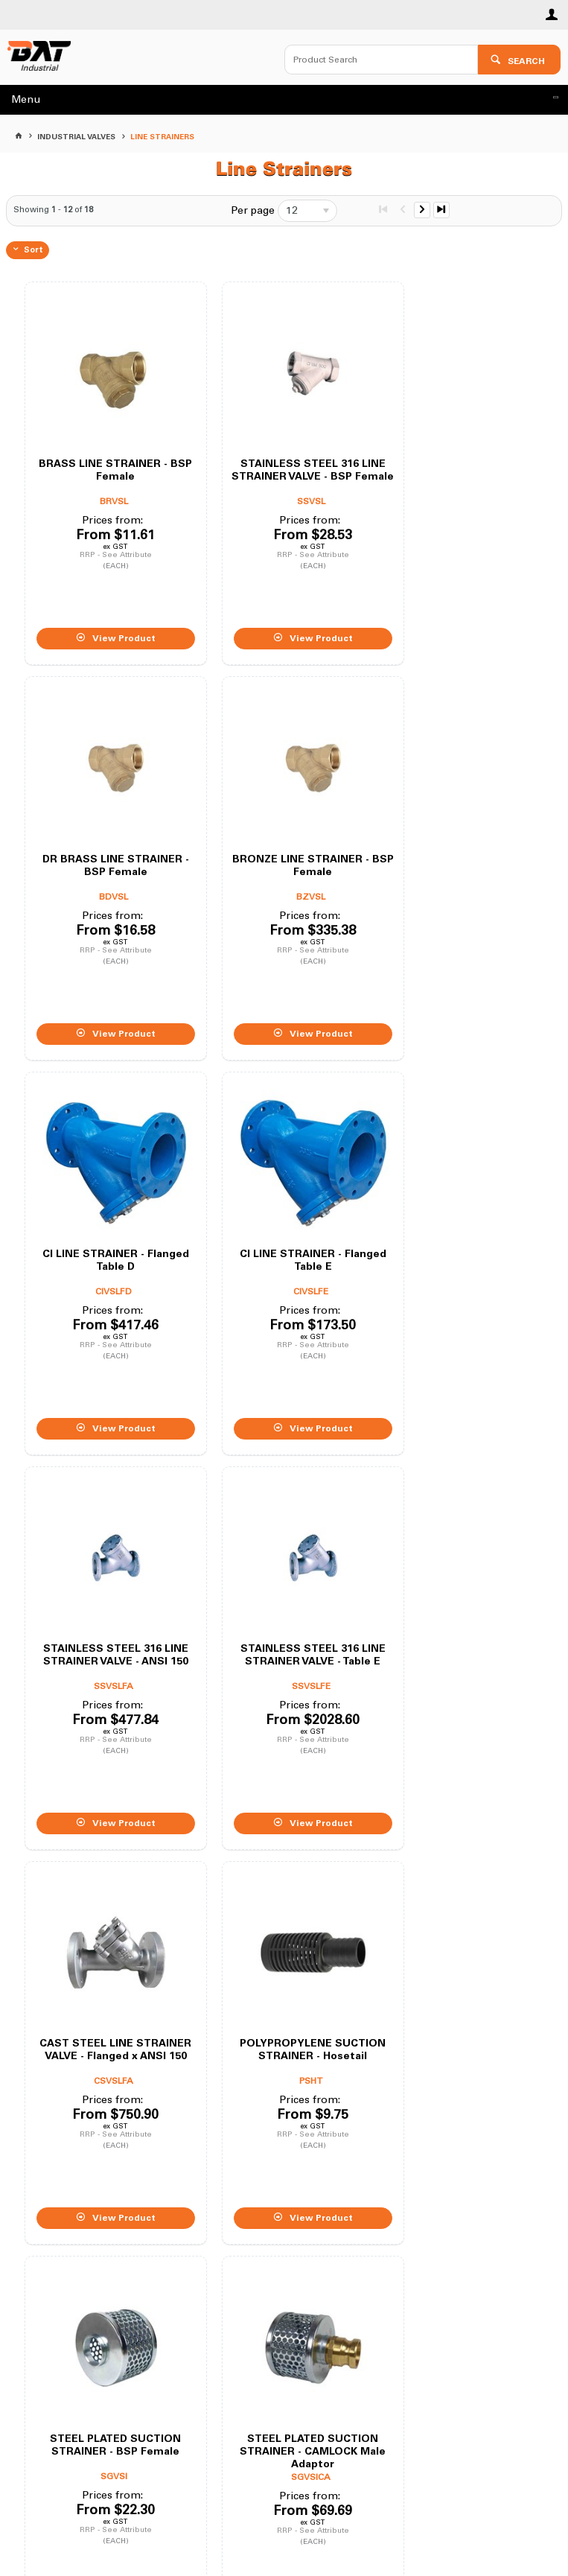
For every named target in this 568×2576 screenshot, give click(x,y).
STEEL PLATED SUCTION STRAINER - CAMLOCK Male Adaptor (457, 1574)
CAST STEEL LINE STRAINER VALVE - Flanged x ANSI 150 (457, 1201)
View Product (113, 616)
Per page (253, 210)
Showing (53, 209)
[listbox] (307, 211)
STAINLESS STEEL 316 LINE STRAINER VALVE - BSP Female (281, 455)
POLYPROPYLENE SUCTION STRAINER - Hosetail (105, 1574)
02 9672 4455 (290, 2337)
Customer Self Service (264, 2520)
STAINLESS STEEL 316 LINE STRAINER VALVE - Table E (281, 1201)
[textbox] (381, 59)
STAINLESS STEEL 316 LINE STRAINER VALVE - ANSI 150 (105, 1201)
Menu (25, 99)
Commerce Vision (362, 2520)
